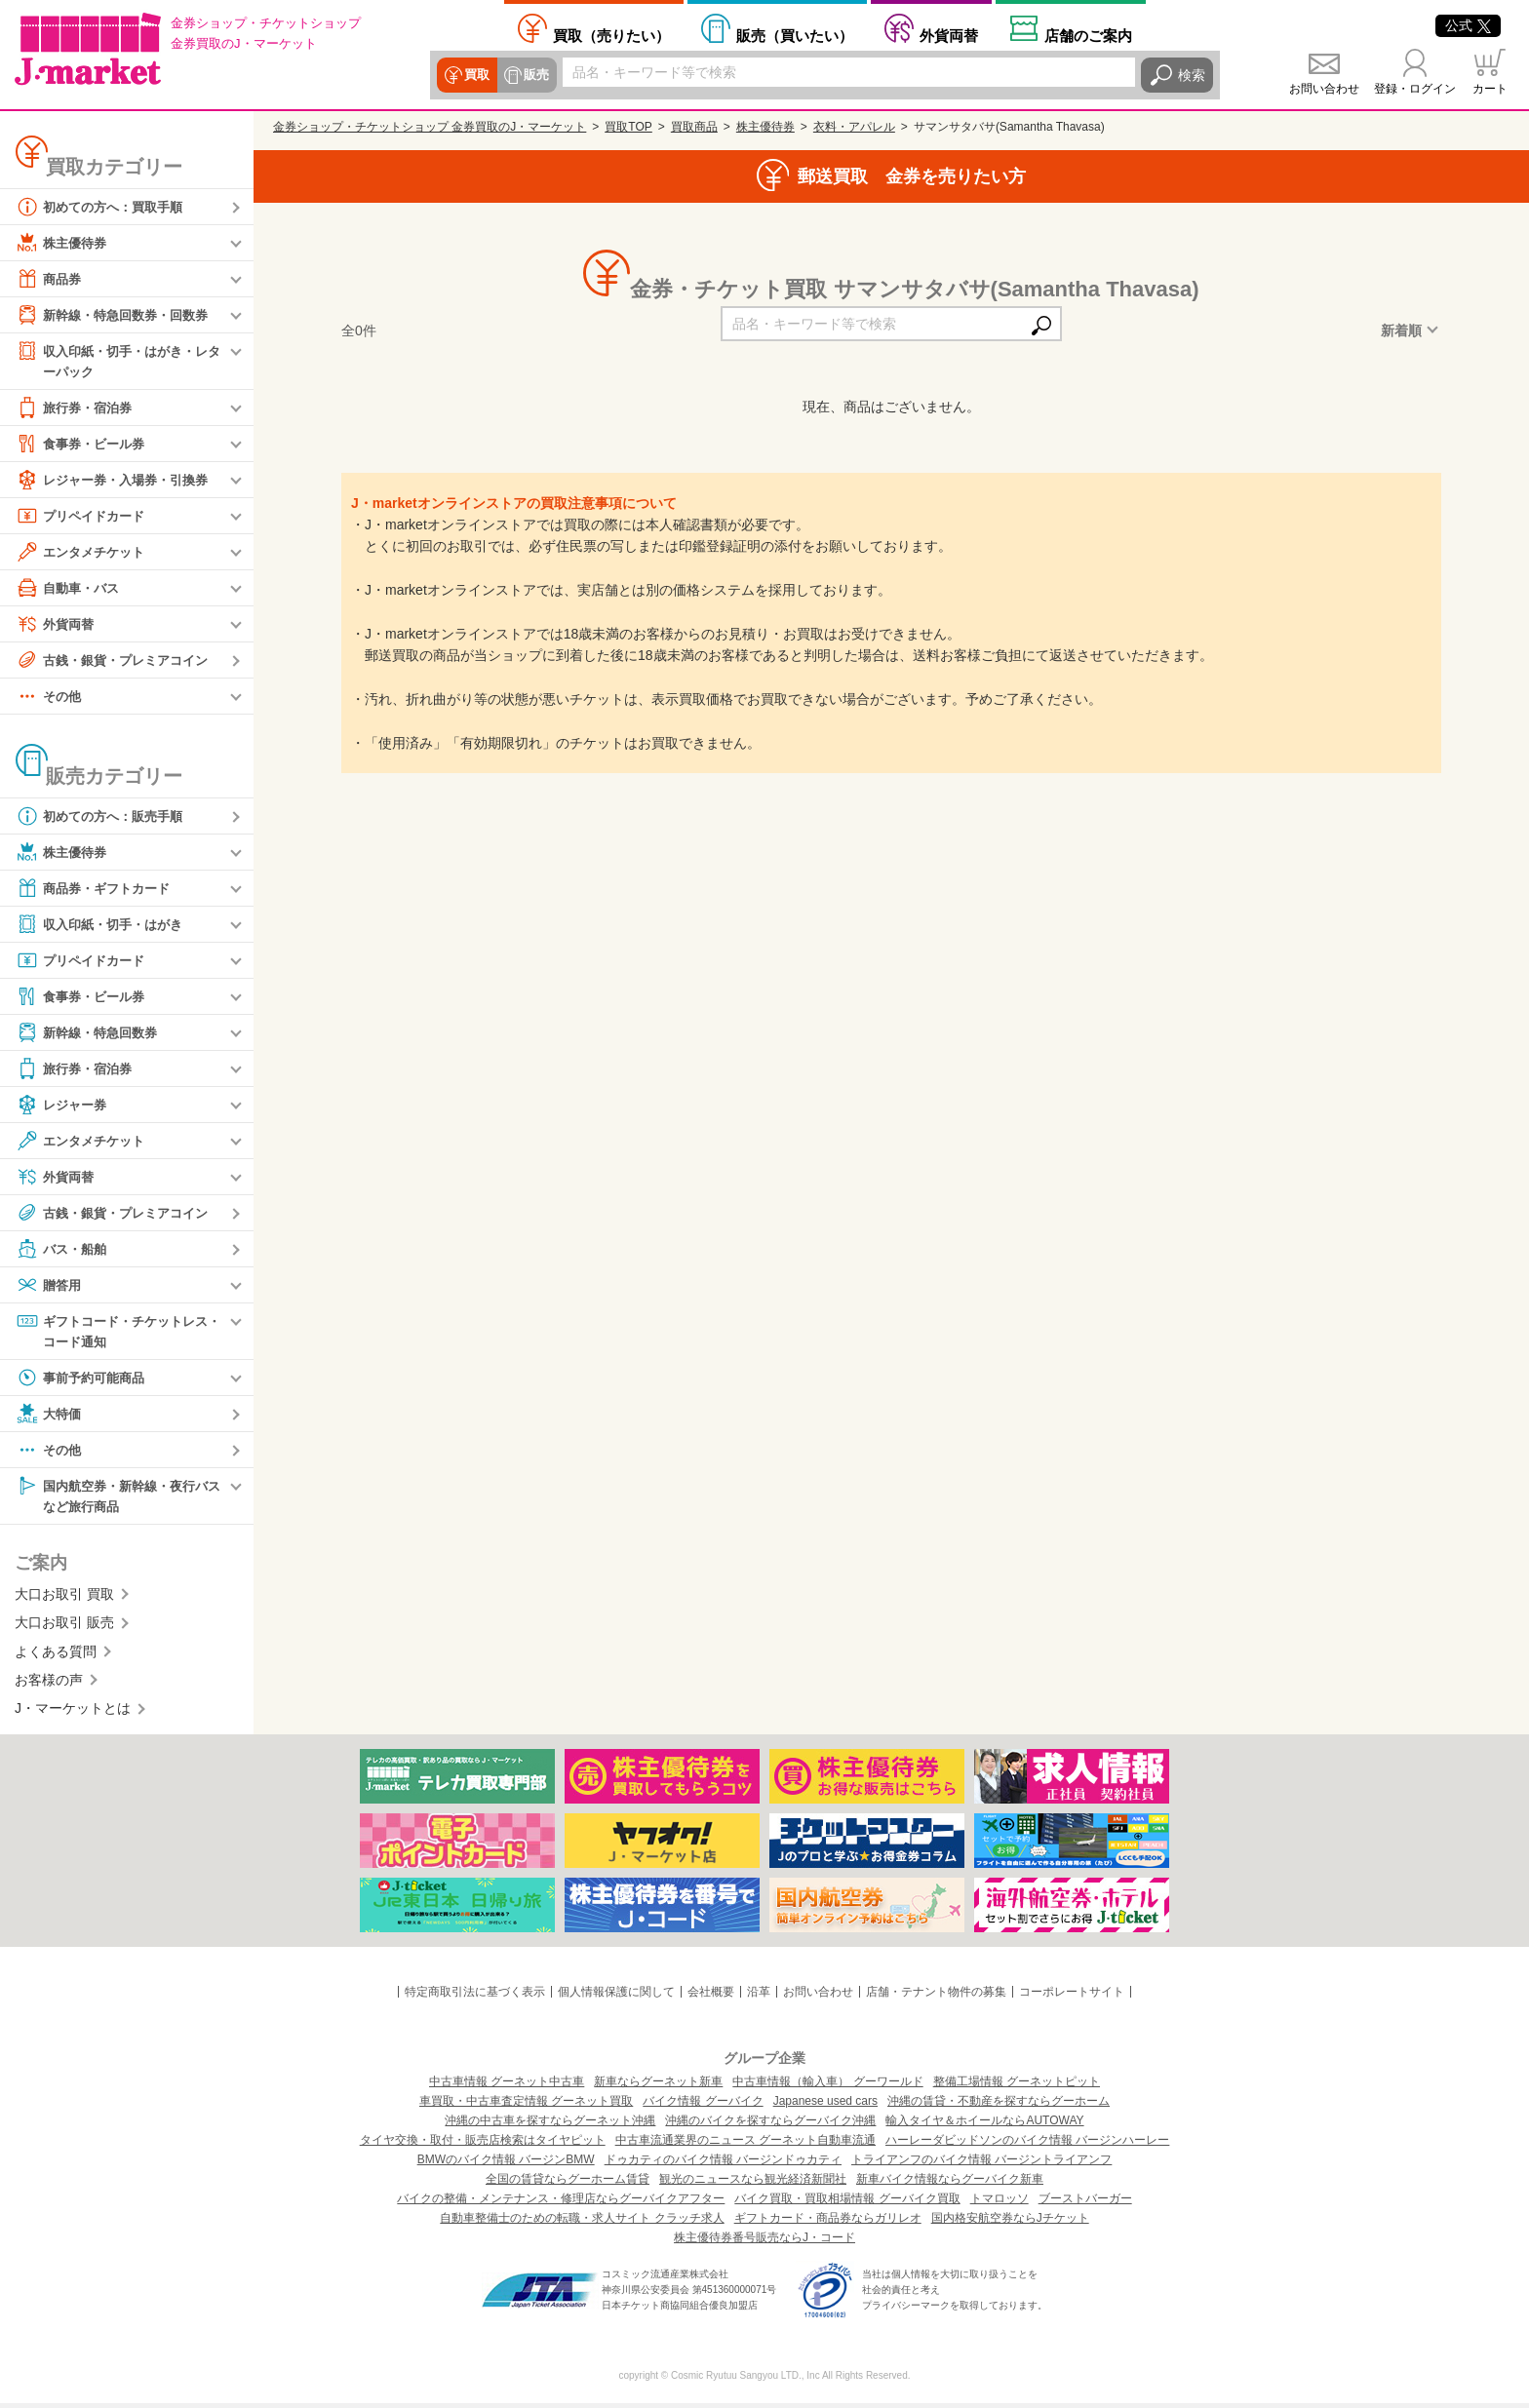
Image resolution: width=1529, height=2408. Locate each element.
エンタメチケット (84, 552)
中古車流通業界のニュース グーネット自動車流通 (745, 2145)
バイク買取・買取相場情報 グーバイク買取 (847, 2203)
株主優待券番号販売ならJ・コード (764, 2242)
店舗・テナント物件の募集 (936, 1995)
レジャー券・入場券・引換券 (118, 480)
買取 (476, 75)
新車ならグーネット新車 (658, 2086)
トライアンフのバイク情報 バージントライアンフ (981, 2164)
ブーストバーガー (1085, 2203)
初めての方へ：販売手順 (104, 817)
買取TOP (628, 127)
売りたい (611, 35)
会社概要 (710, 1995)
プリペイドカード (84, 516)
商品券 (50, 279)
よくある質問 (56, 1655)
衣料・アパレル (854, 127)
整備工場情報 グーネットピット (1016, 2086)
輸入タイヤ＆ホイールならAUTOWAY (984, 2125)
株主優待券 (63, 242)
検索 (1191, 75)
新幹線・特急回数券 (91, 1033)
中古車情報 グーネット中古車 (506, 2086)
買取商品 (694, 127)
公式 (1468, 25)
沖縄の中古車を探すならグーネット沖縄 (550, 2125)
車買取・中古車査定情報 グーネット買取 (526, 2106)
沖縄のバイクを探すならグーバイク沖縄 (770, 2125)
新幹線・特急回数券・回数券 (118, 315)
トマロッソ (999, 2203)
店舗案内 (1088, 35)
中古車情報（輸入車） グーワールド (827, 2086)
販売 (534, 75)
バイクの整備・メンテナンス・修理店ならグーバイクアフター (561, 2203)
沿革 (758, 1995)
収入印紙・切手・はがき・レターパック (118, 360)
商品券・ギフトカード (97, 889)
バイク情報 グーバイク (703, 2106)
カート (1490, 89)
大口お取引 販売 (64, 1627)
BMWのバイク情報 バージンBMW (506, 2164)
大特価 (50, 1416)
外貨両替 (949, 35)
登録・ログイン (1415, 89)
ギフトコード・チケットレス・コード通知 (111, 1331)
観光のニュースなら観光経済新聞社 (752, 2184)
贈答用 (50, 1286)
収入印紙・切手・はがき (104, 925)
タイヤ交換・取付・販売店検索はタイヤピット (483, 2145)
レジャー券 (63, 1105)
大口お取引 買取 (64, 1598)
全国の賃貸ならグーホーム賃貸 (567, 2184)
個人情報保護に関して (616, 1995)
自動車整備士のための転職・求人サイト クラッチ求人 (582, 2223)
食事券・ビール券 (84, 444)
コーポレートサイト (1071, 1995)
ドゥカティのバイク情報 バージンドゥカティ (723, 2164)
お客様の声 (49, 1683)
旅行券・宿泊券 (77, 408)
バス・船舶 (63, 1250)
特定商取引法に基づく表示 (475, 1995)
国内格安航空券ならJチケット (1010, 2223)
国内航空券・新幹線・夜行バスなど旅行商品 (118, 1498)
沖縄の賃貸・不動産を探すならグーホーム (998, 2106)
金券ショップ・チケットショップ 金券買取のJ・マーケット (429, 127)
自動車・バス (70, 589)
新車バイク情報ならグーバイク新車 (949, 2184)
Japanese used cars (825, 2106)
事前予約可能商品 (84, 1380)
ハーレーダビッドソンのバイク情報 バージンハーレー (1027, 2145)
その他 (50, 697)
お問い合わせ (1324, 89)
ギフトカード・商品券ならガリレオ (827, 2223)
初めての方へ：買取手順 (104, 206)
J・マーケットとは (73, 1713)
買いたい (794, 35)
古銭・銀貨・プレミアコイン (118, 661)
